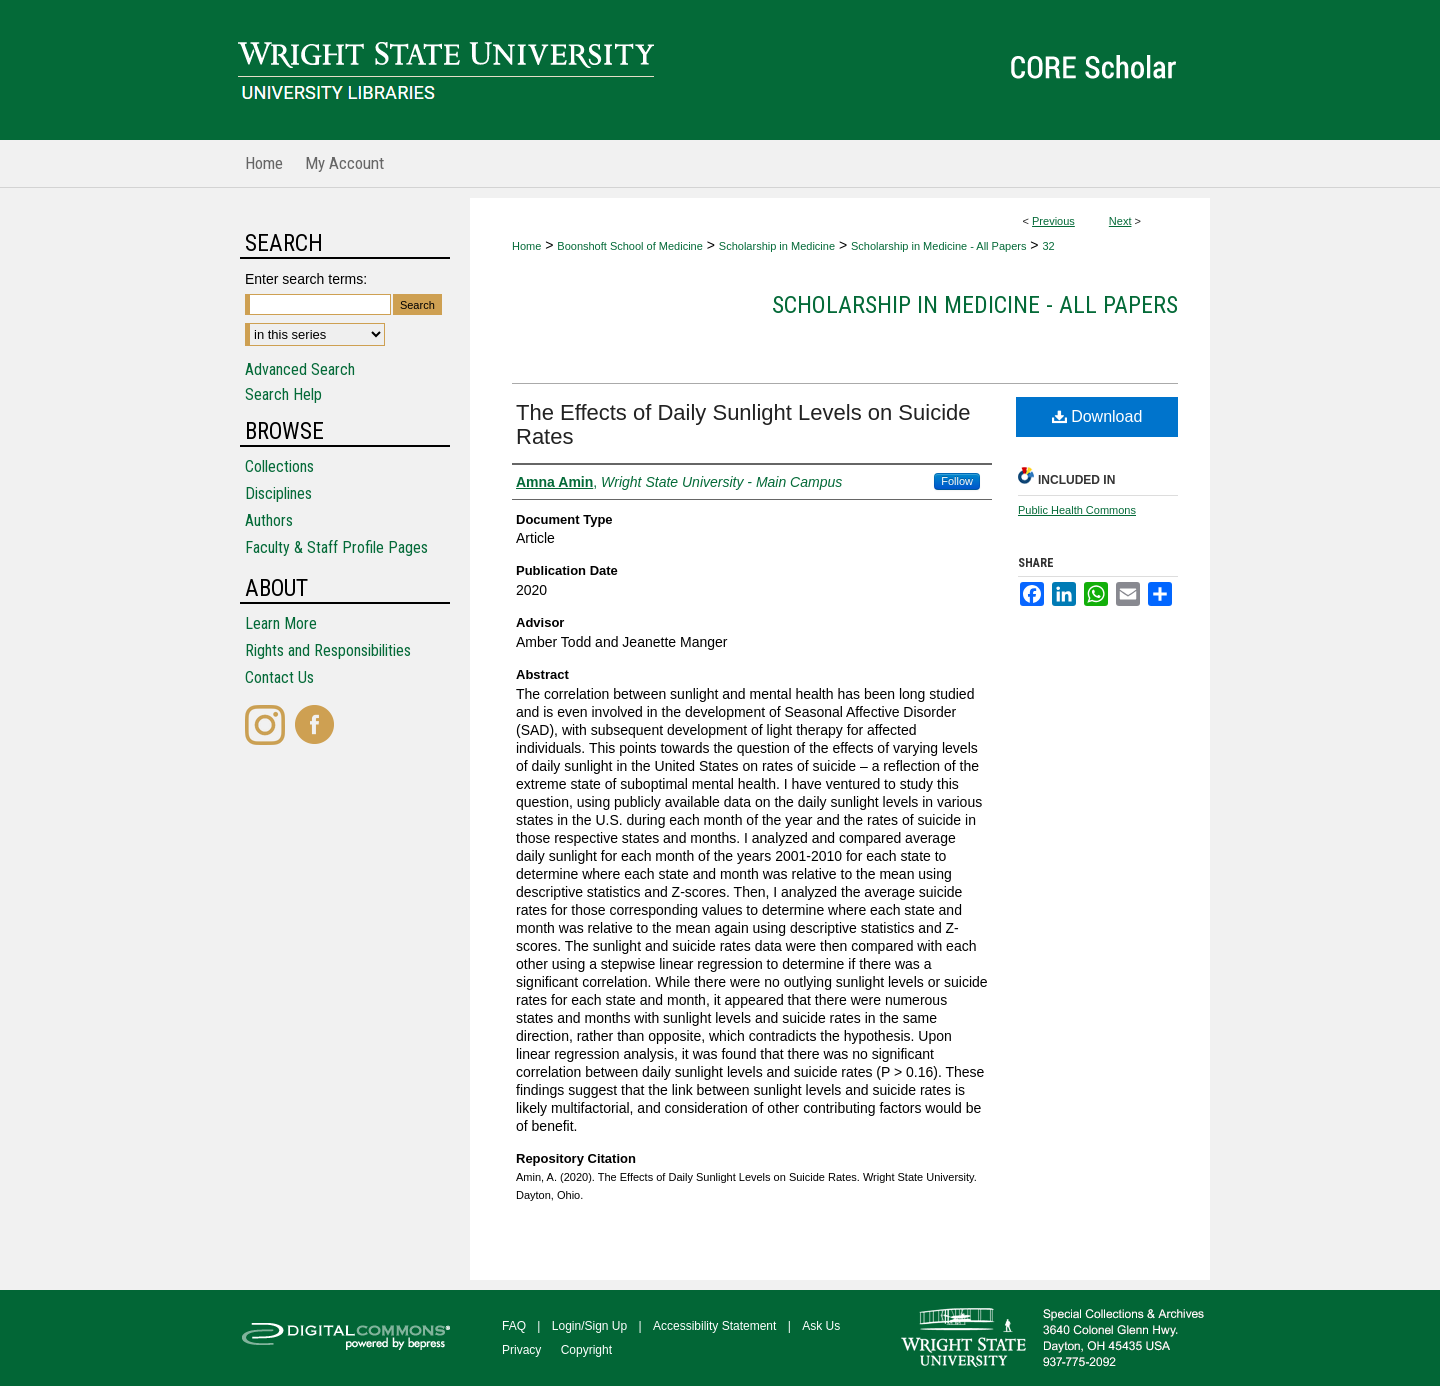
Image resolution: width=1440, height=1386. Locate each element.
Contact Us (279, 677)
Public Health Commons (1077, 510)
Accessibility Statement (714, 1326)
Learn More (281, 623)
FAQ (514, 1326)
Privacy (521, 1350)
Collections (279, 466)
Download (1097, 416)
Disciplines (278, 493)
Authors (269, 520)
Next (1120, 221)
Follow (957, 481)
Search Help (283, 394)
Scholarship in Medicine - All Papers (938, 246)
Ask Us (821, 1326)
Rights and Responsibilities (328, 650)
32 (1048, 246)
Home (526, 246)
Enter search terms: (306, 279)
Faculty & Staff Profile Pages (336, 547)
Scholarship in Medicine (777, 246)
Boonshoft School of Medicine (630, 246)
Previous (1053, 221)
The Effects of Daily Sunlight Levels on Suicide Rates (743, 424)
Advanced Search (300, 369)
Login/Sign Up (589, 1326)
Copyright (586, 1350)
